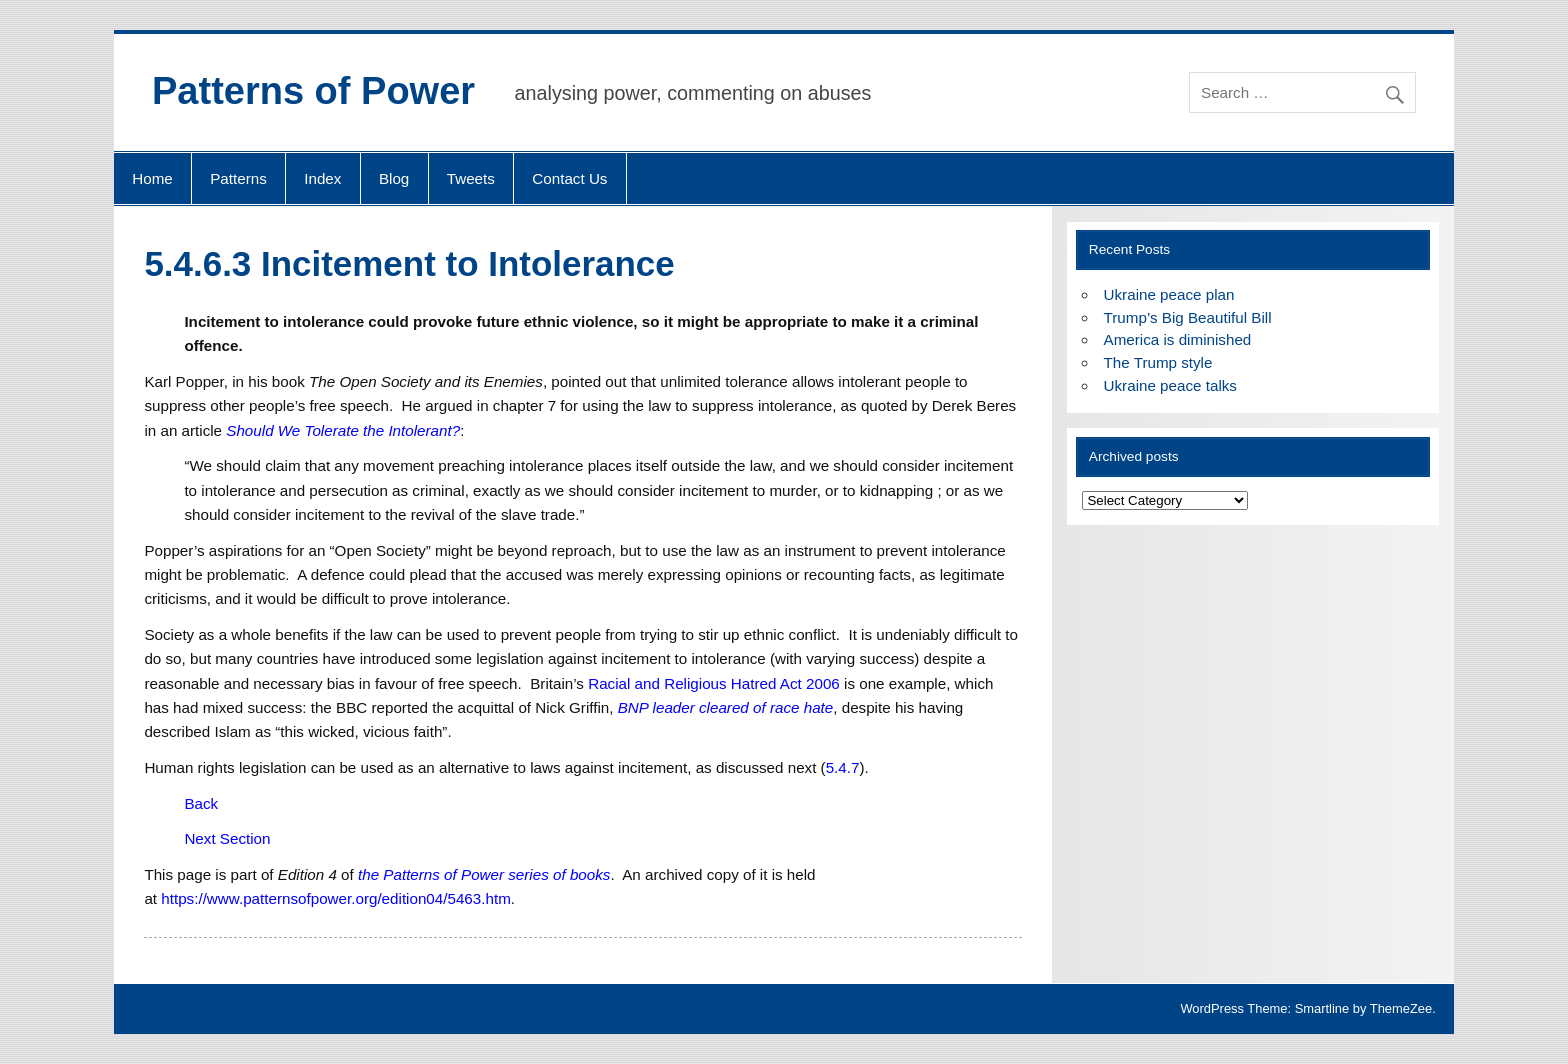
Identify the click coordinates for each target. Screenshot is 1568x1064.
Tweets (471, 178)
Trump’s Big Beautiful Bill (1188, 317)
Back (201, 803)
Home (152, 178)
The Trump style (1158, 362)
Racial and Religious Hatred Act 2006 (714, 683)
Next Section (227, 838)
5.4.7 (843, 767)
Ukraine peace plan (1169, 294)
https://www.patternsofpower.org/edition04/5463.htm (336, 898)
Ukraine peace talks (1170, 385)
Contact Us (569, 178)
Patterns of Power (313, 91)
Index (322, 178)
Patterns (238, 178)
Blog (394, 178)
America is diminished (1178, 339)
